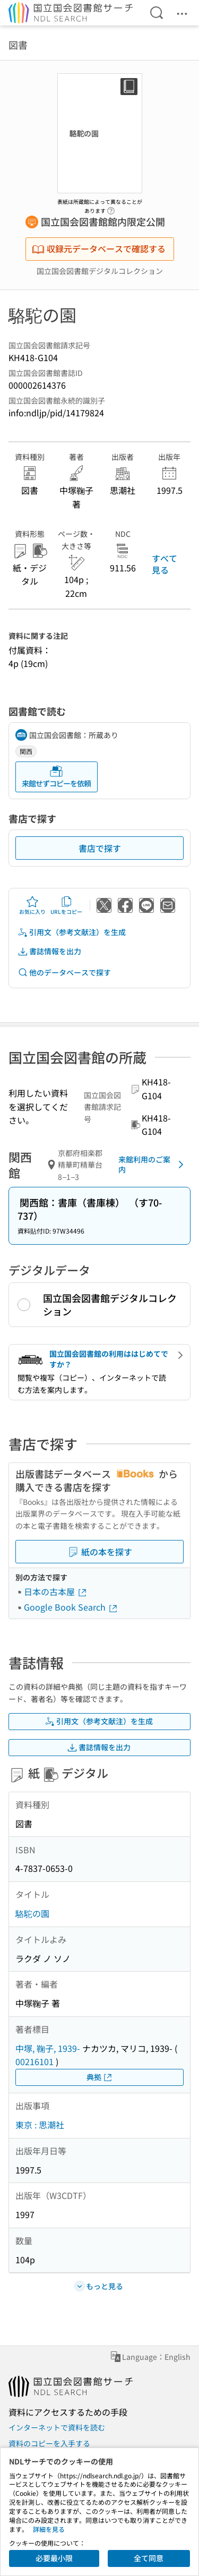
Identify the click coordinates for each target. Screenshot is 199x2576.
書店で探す (100, 848)
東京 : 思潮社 (39, 2124)
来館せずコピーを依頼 (56, 777)
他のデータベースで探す (64, 972)
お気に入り (32, 905)
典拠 (99, 2077)
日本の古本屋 (56, 1591)
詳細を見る (49, 2529)
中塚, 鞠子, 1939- (47, 2048)
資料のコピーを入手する (49, 2443)
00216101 (34, 2061)
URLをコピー (66, 905)
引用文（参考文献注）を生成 (72, 932)
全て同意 (148, 2558)
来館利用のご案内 (152, 1164)
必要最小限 (54, 2558)
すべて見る (164, 564)
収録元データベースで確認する (99, 248)
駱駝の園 (32, 1913)
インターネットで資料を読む (56, 2427)
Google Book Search (71, 1607)
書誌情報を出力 (49, 951)
